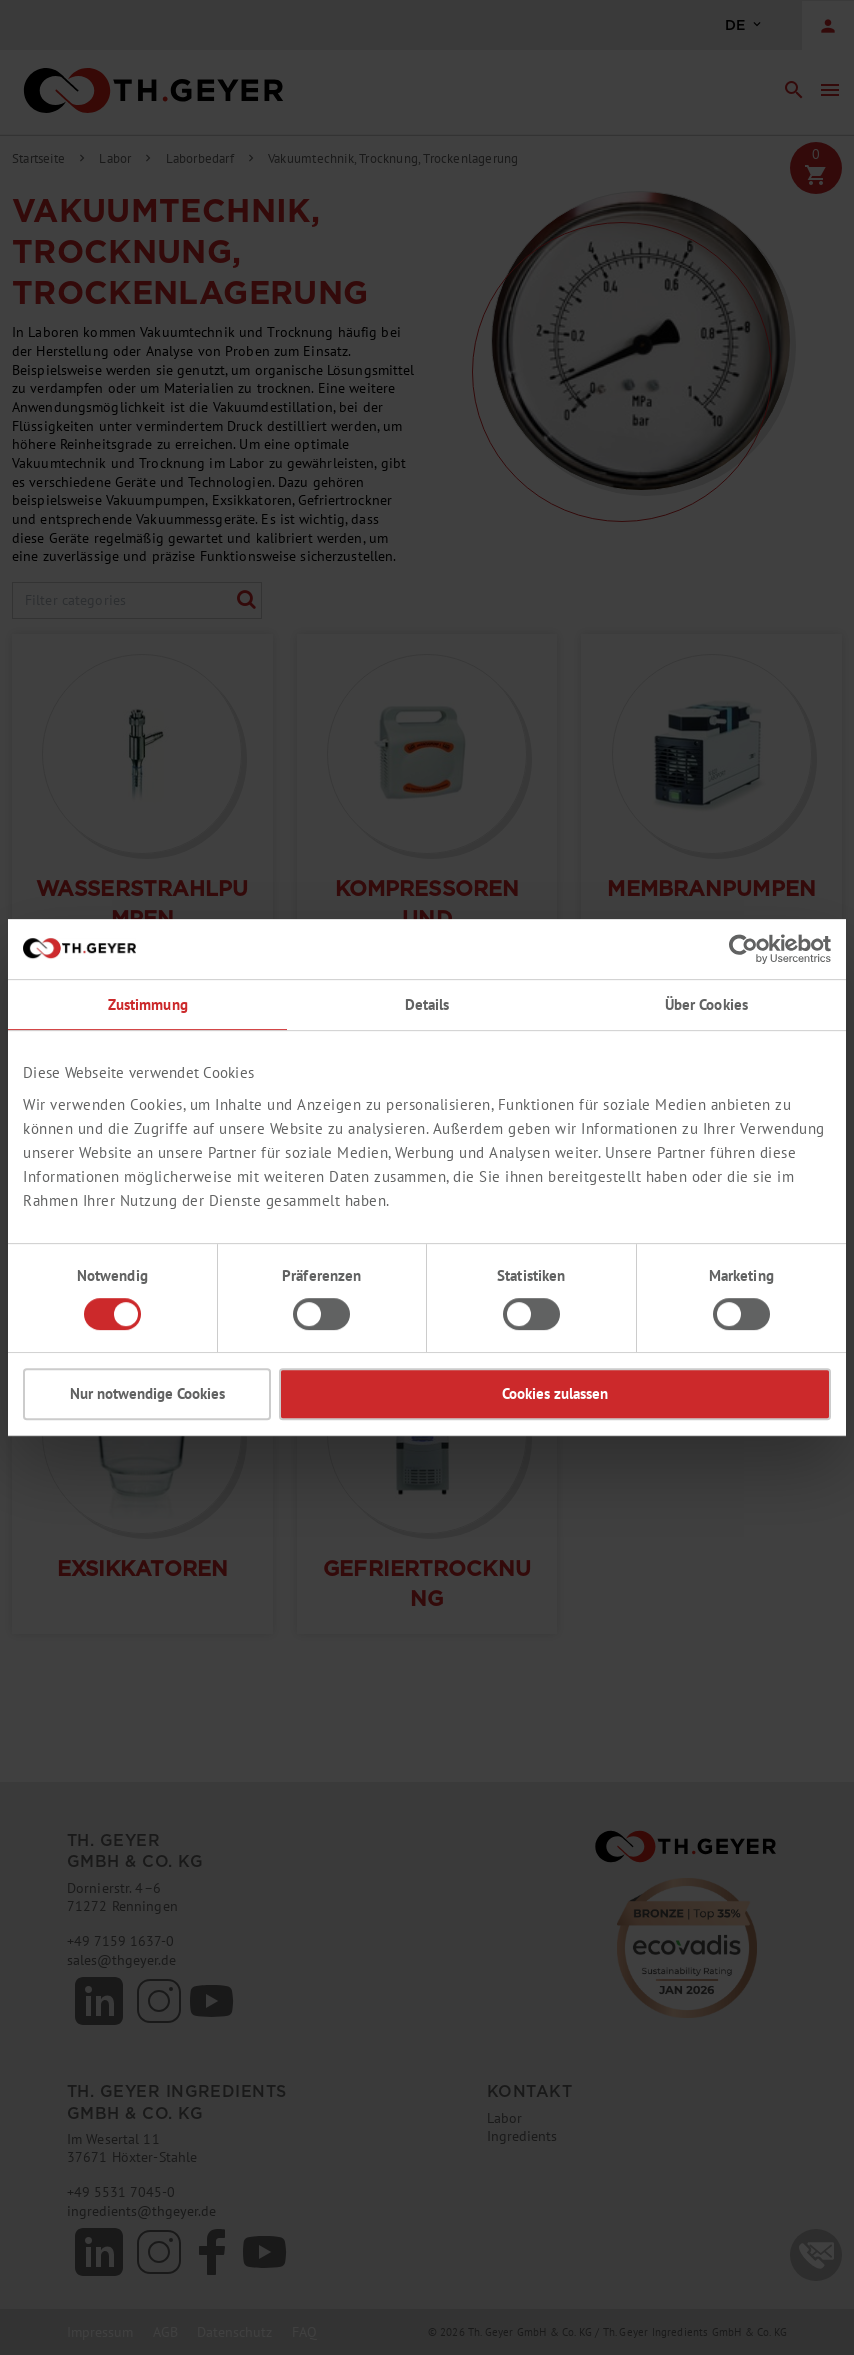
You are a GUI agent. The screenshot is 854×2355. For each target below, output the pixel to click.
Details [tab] (427, 1004)
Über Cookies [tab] (707, 1004)
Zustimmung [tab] (148, 1004)
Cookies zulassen (555, 1393)
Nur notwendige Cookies (147, 1393)
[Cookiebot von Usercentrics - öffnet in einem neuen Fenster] (743, 949)
